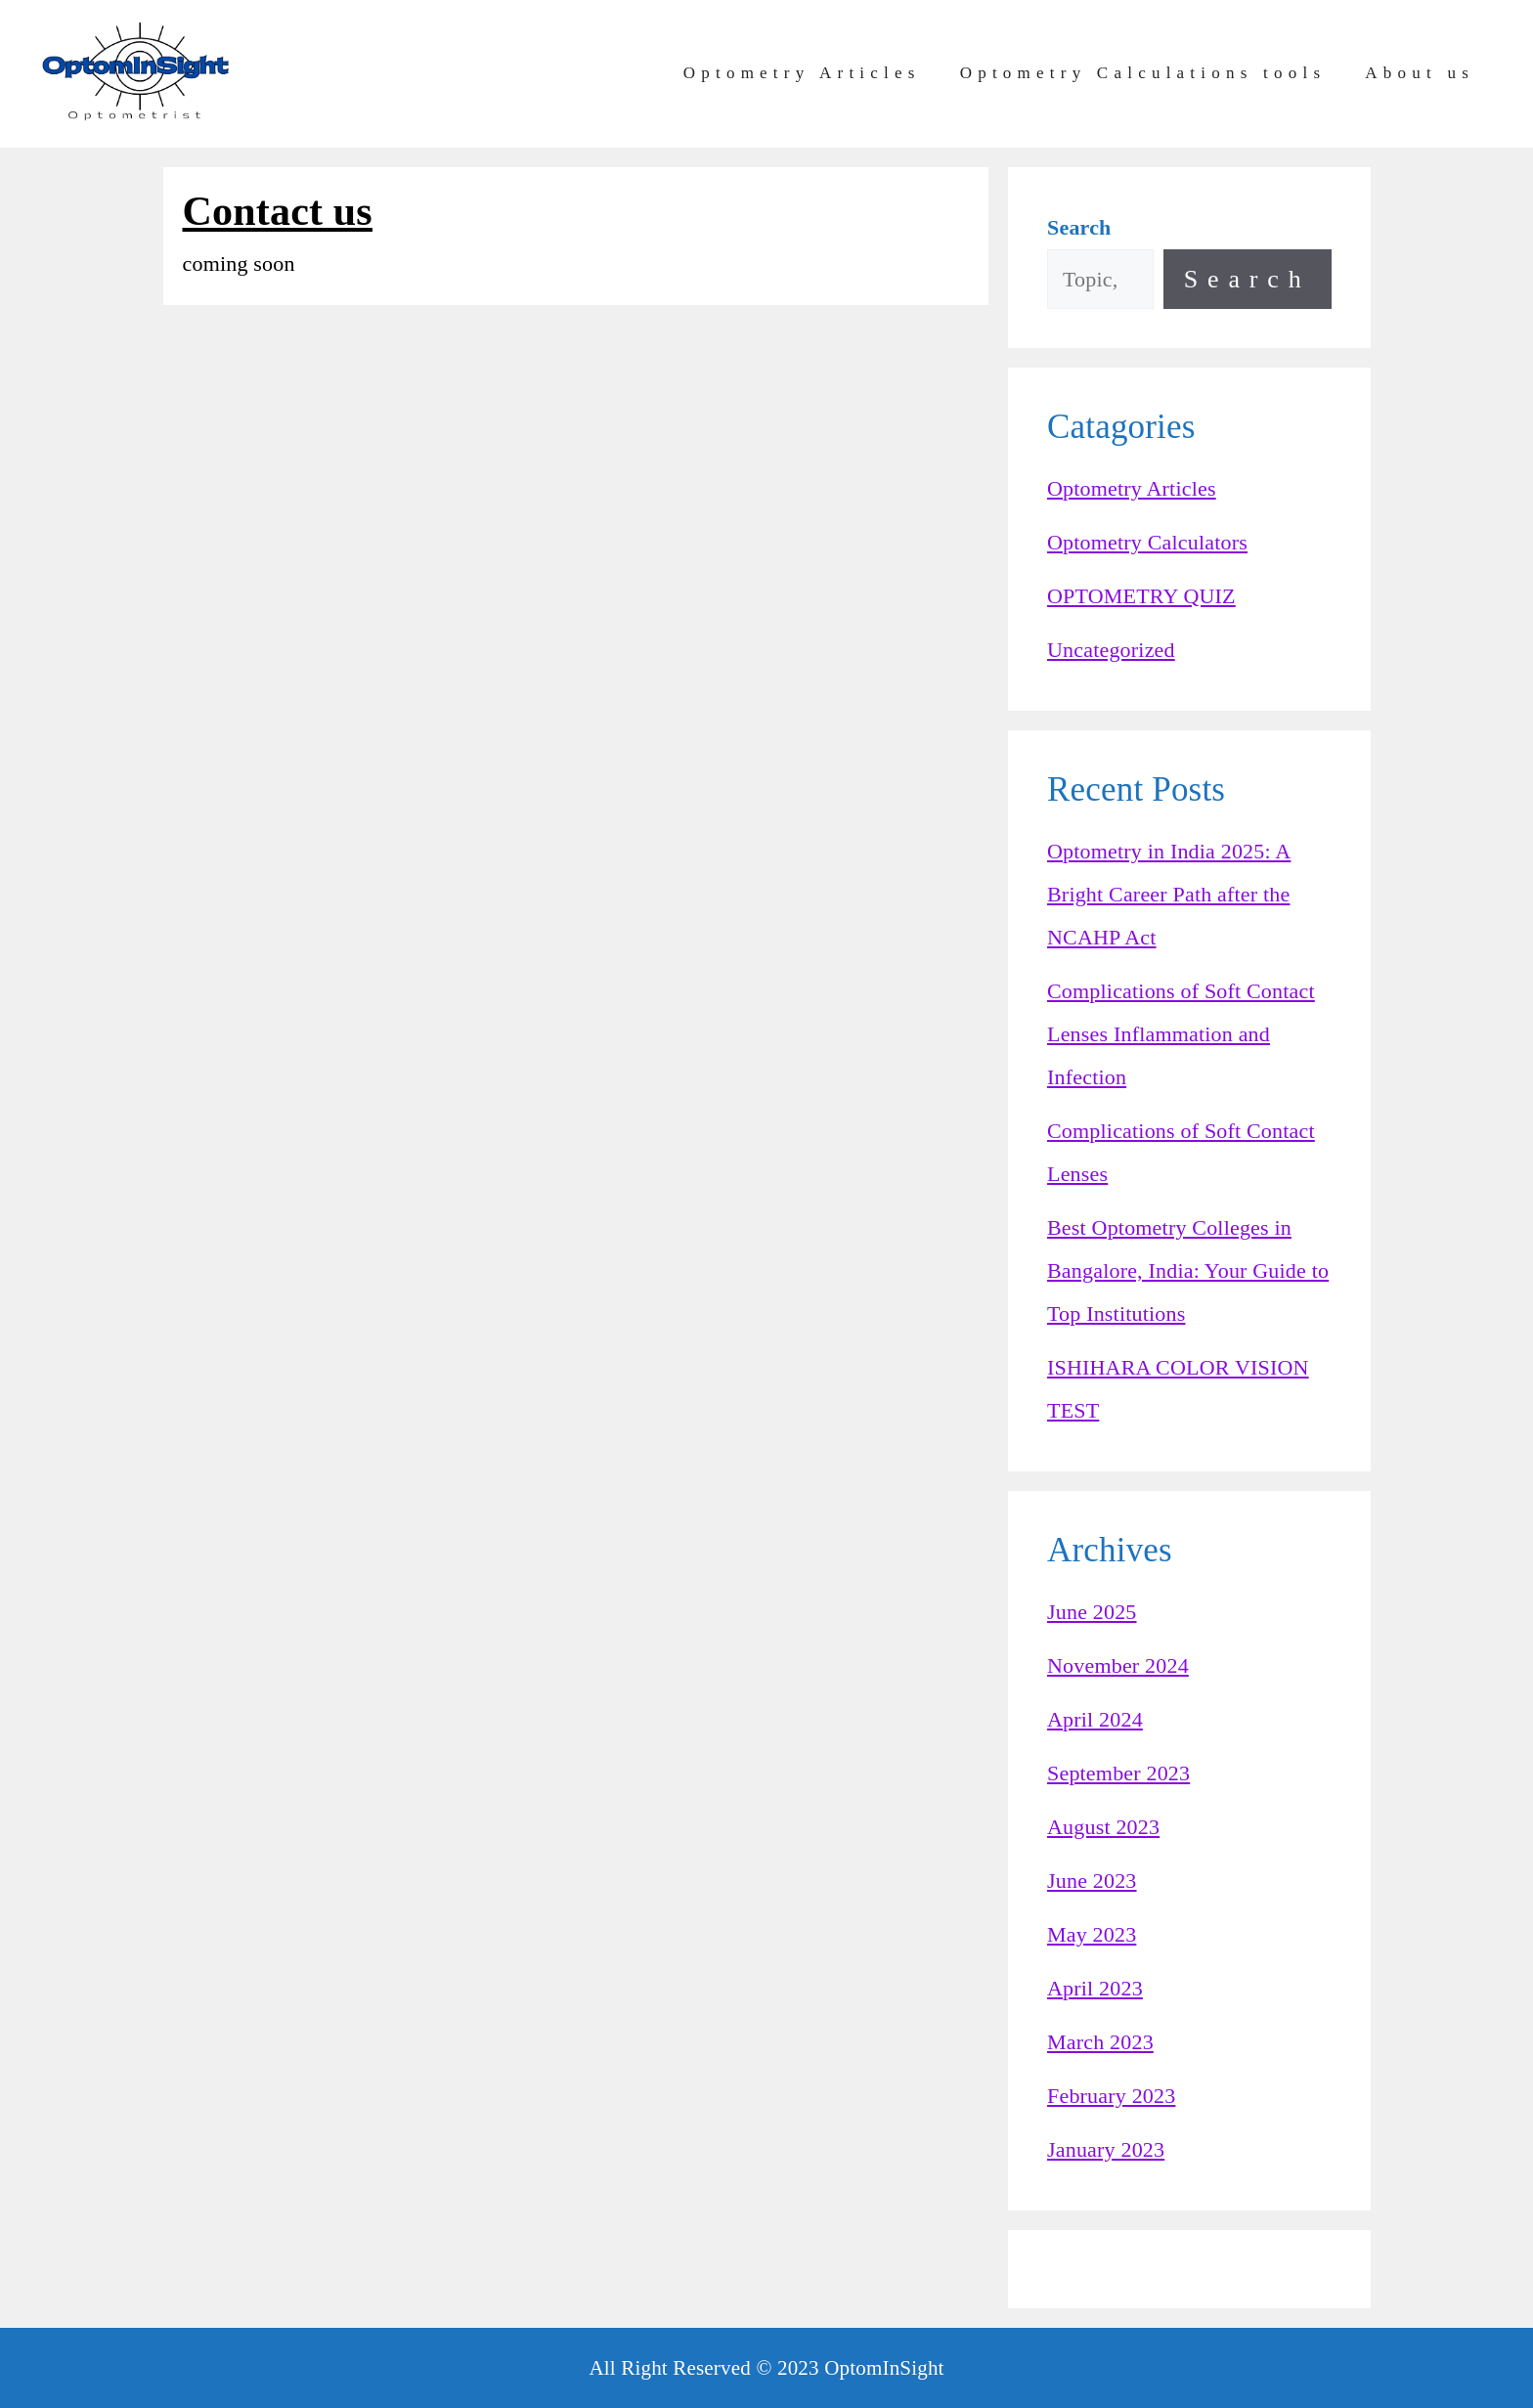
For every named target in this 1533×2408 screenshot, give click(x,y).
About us (1419, 73)
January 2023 (1105, 2149)
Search (1247, 279)
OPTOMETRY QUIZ (1141, 596)
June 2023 (1092, 1880)
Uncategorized (1111, 649)
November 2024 (1118, 1665)
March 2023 (1100, 2042)
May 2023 (1091, 1934)
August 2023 (1103, 1827)
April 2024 (1095, 1719)
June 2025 (1092, 1611)
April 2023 (1095, 1988)
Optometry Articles (802, 73)
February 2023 (1111, 2095)
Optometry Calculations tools (1143, 73)
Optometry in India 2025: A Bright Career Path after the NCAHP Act (1169, 894)
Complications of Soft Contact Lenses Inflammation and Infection (1181, 1034)
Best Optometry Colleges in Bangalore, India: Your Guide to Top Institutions (1188, 1270)
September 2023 (1118, 1773)
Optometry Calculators (1147, 542)
